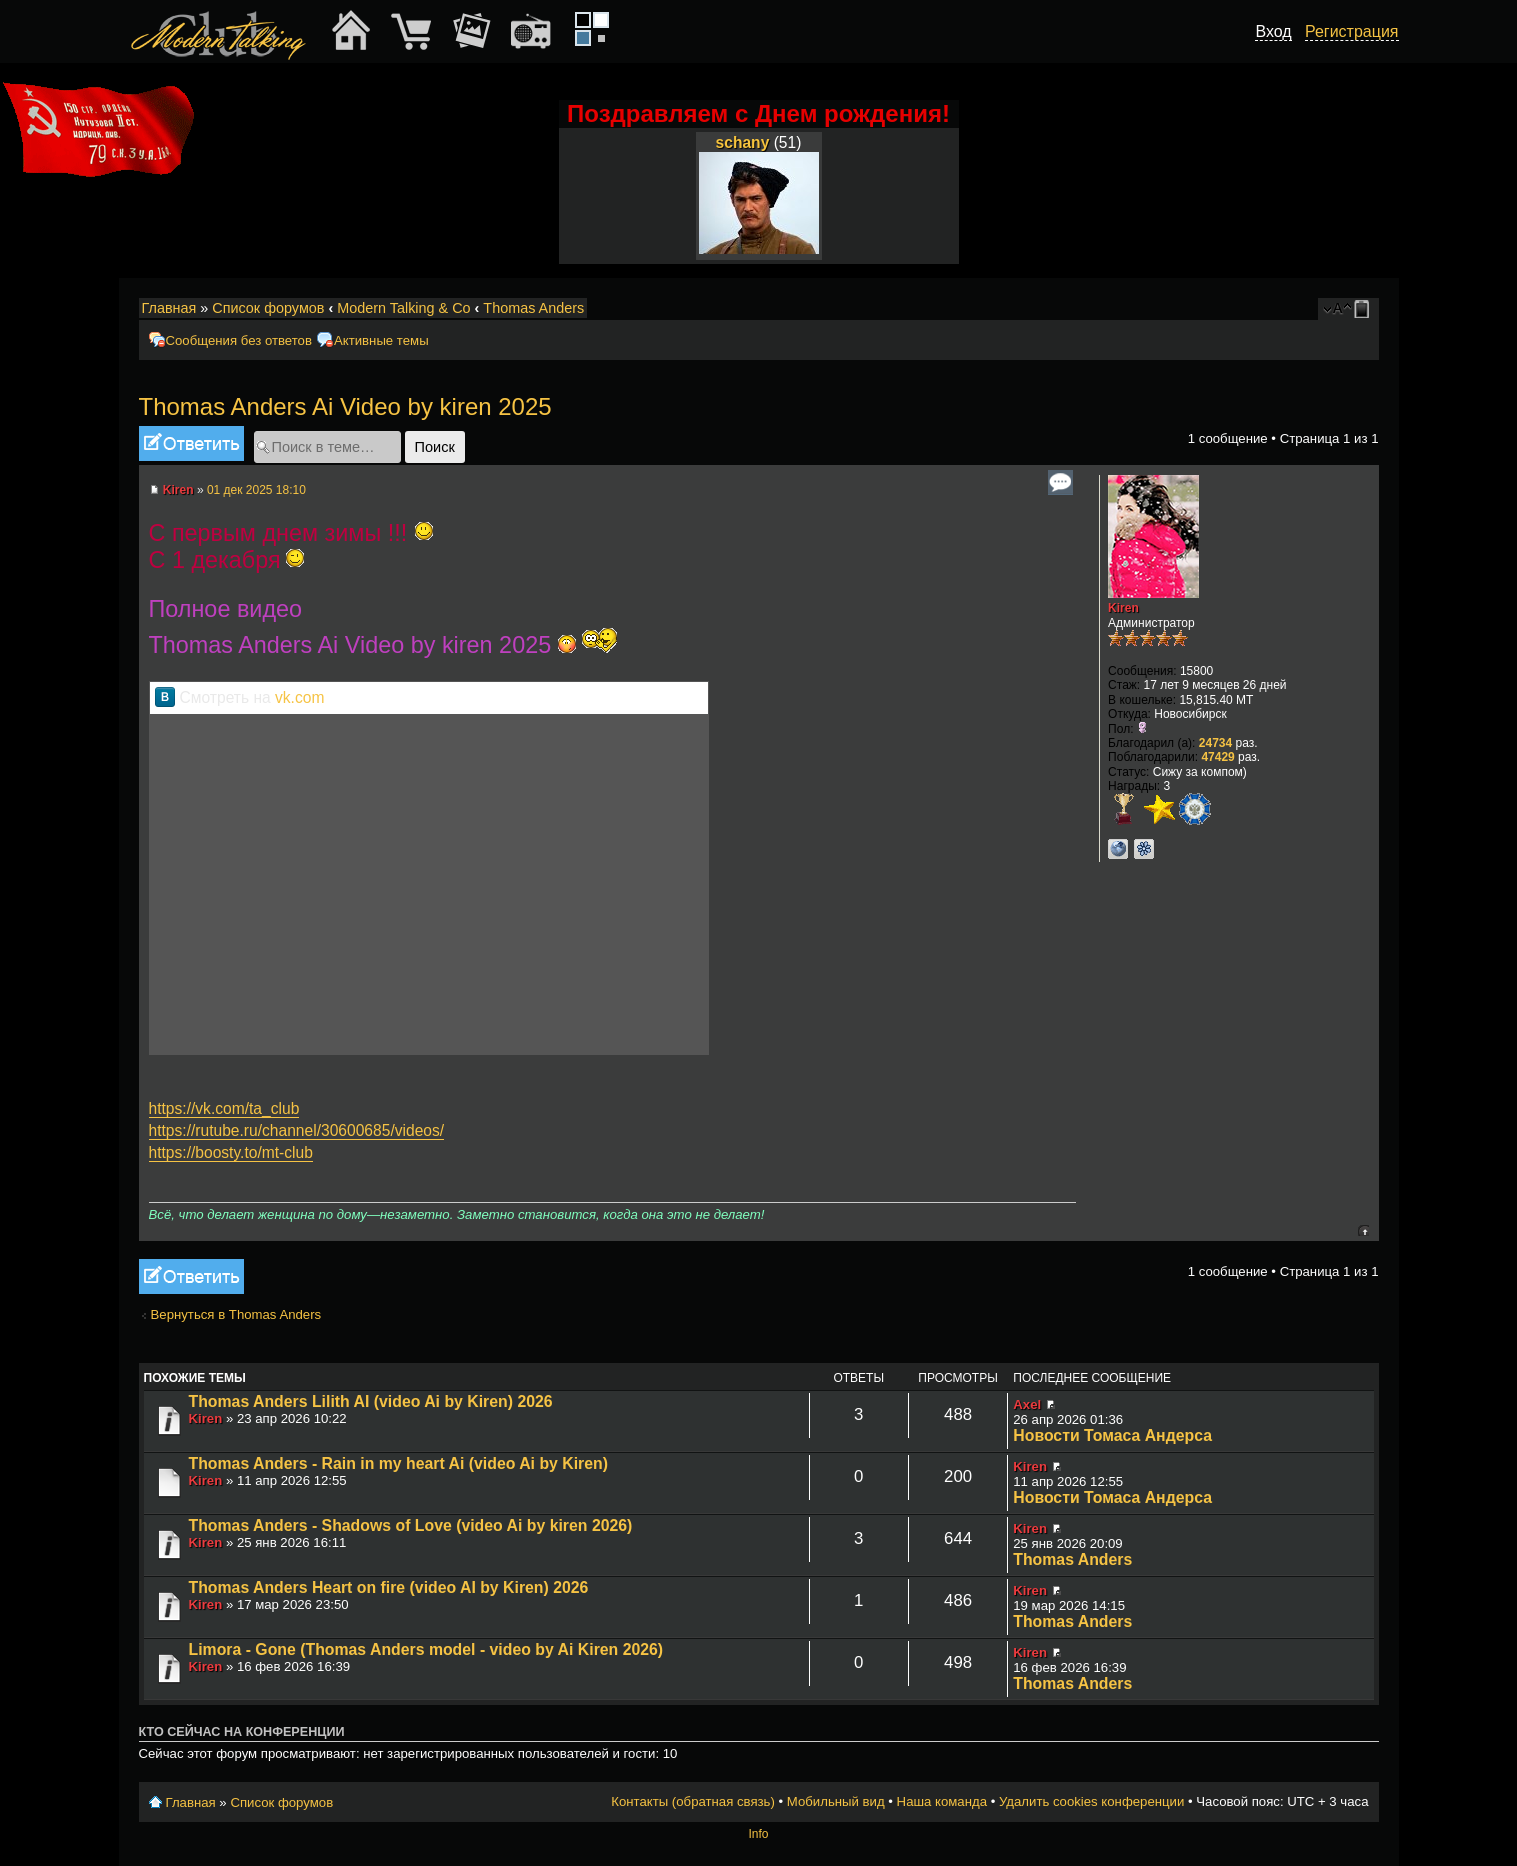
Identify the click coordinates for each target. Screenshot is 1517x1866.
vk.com (299, 697)
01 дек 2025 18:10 (256, 490)
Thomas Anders (533, 308)
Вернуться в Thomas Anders (236, 1314)
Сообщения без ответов (239, 340)
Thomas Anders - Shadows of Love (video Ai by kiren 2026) (411, 1525)
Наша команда (942, 1801)
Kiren (178, 490)
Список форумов (268, 308)
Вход (1273, 31)
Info (758, 1834)
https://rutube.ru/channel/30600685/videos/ (297, 1130)
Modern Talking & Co (403, 308)
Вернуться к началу (1363, 1230)
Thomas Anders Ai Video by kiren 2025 (345, 406)
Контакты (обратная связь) (693, 1801)
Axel (1027, 1404)
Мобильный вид (1365, 309)
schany (743, 142)
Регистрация (1352, 31)
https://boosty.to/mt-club (231, 1152)
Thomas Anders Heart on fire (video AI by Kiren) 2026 (389, 1587)
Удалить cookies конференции (1091, 1801)
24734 (1215, 743)
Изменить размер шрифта (1337, 309)
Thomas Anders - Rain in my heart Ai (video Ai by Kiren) (399, 1463)
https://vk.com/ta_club (224, 1108)
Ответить (191, 443)
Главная (169, 308)
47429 (1217, 757)
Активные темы (381, 340)
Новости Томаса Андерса (1112, 1435)
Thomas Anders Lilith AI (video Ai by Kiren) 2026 (371, 1401)
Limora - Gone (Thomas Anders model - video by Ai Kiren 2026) (426, 1649)
